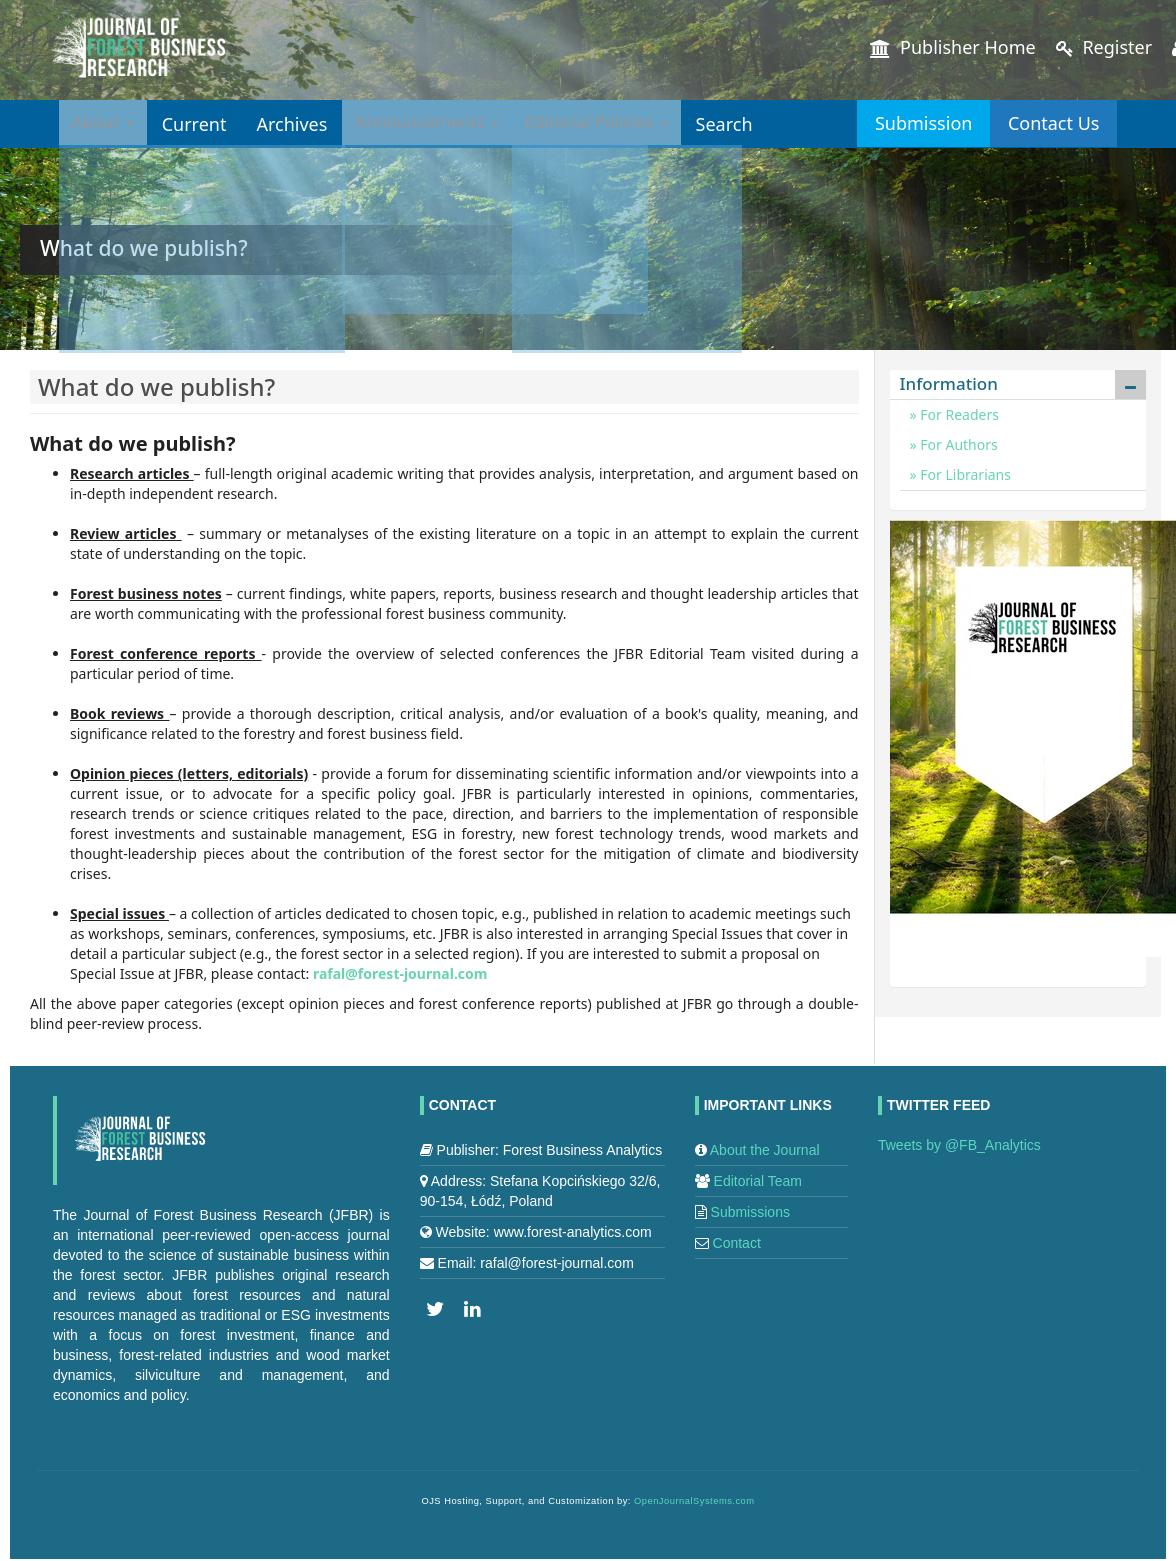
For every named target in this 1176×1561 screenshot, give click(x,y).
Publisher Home (952, 47)
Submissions (750, 1212)
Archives (299, 124)
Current (202, 124)
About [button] (107, 124)
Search (759, 124)
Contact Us (1042, 123)
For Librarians (964, 474)
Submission (886, 123)
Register (1104, 47)
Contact (737, 1243)
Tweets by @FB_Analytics (959, 1145)
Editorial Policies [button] (625, 124)
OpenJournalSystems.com (694, 1501)
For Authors (957, 444)
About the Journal (765, 1150)
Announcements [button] (442, 124)
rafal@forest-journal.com (400, 973)
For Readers (958, 414)
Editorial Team (758, 1181)
